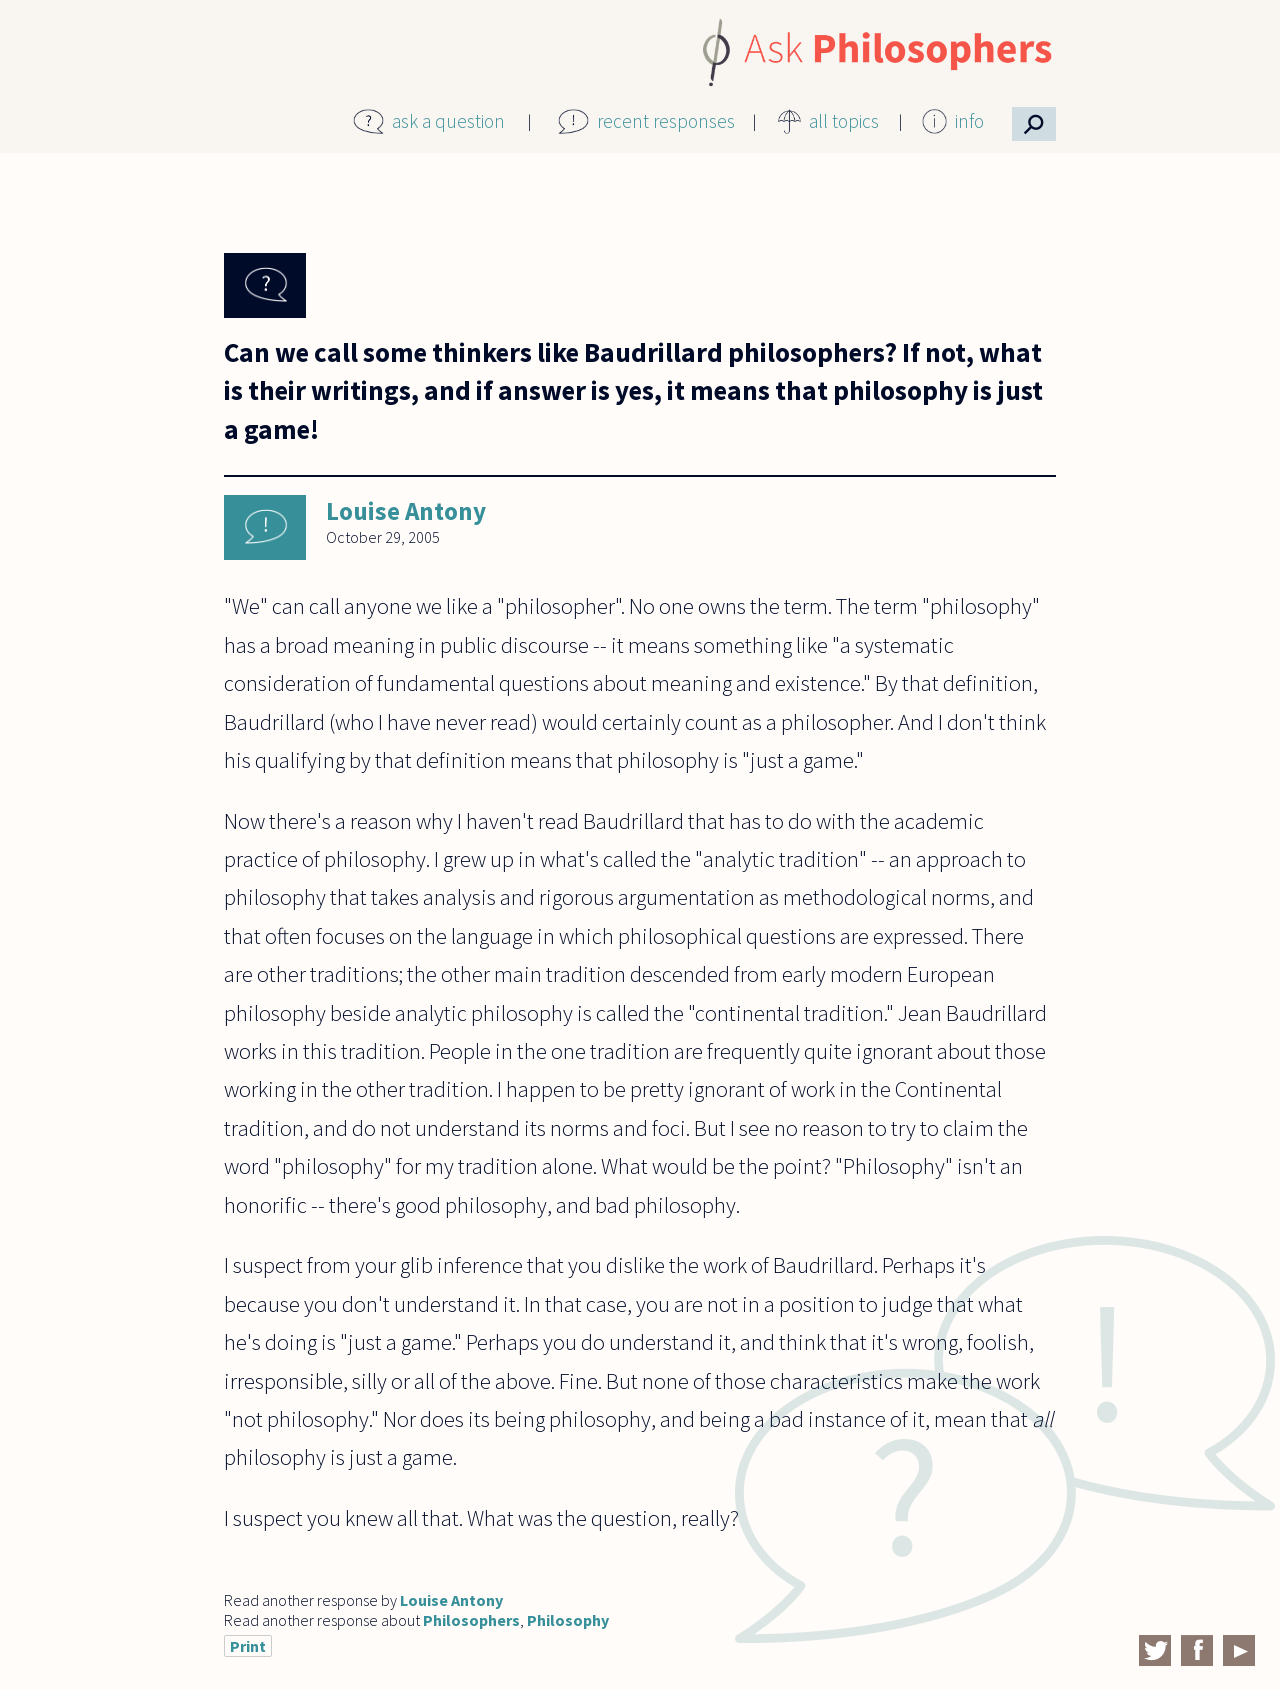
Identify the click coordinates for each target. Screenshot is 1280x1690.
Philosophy (568, 1620)
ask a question (448, 121)
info (969, 121)
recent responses (666, 121)
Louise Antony (406, 511)
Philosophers (471, 1620)
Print (248, 1646)
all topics (844, 121)
